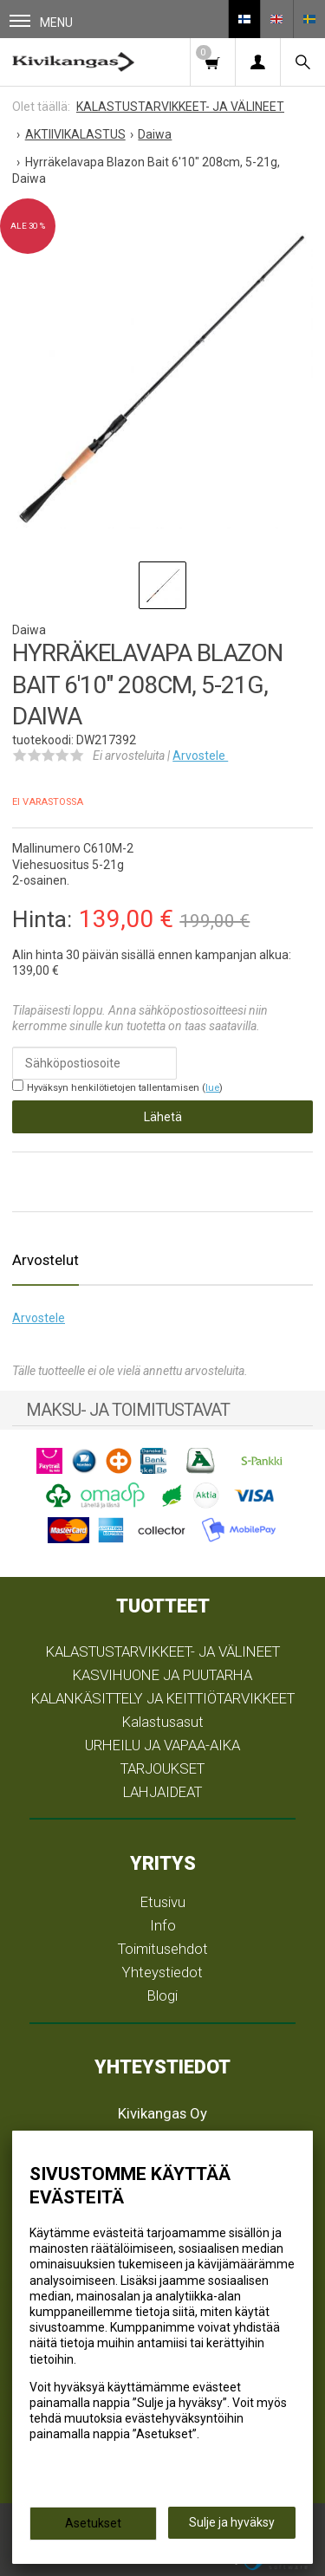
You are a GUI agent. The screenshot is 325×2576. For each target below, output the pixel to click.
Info (163, 1925)
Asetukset (93, 2523)
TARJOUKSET (162, 1768)
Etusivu (162, 1902)
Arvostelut (45, 1260)
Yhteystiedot (162, 1972)
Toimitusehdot (163, 1948)
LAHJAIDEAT (162, 1792)
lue (212, 1087)
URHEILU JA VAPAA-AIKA (162, 1745)
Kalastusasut (163, 1721)
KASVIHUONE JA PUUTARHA (162, 1675)
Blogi (162, 1995)
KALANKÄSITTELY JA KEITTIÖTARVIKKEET (163, 1698)
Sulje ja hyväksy (232, 2522)
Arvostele (200, 755)
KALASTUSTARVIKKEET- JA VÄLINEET (163, 1651)
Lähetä (163, 1117)
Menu (41, 22)
